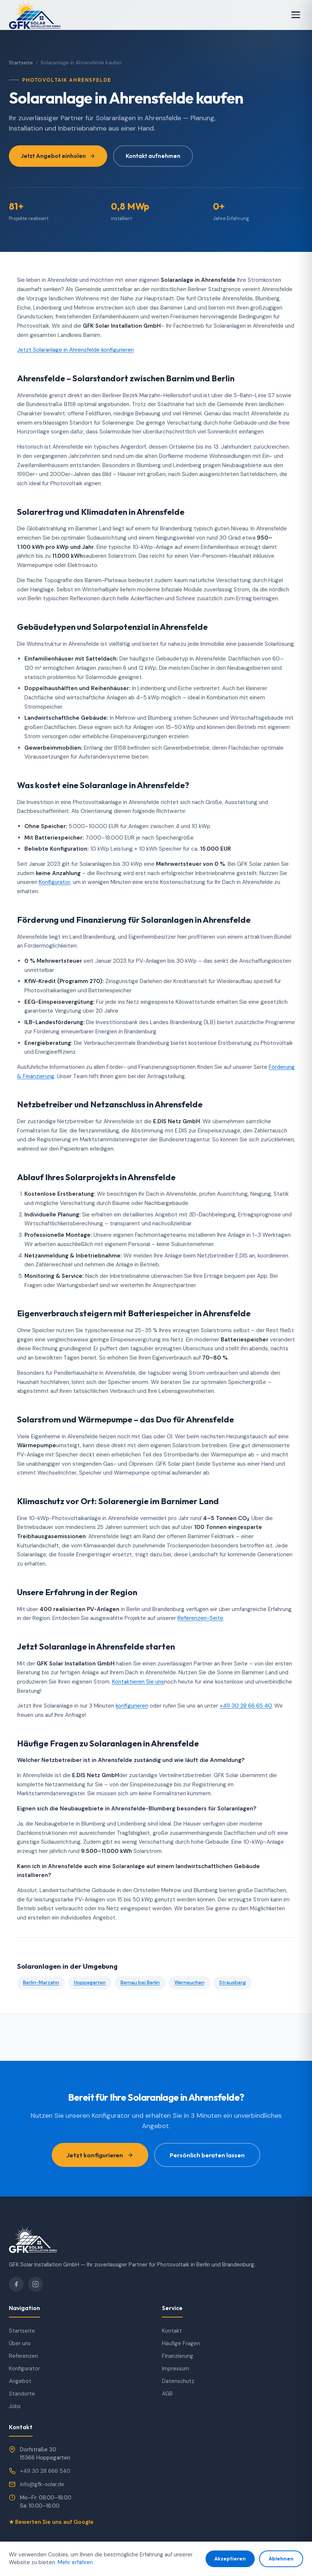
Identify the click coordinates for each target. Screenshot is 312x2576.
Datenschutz (178, 2381)
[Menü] (295, 15)
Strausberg (232, 1982)
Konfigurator (54, 882)
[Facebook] (16, 2284)
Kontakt (172, 2330)
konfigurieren (132, 1705)
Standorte (22, 2393)
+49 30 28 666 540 (45, 2471)
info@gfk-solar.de (42, 2484)
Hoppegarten (90, 1982)
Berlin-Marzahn (41, 1982)
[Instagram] (35, 2284)
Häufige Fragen (181, 2343)
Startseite (21, 63)
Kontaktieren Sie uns (138, 1681)
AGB (167, 2393)
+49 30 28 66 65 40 (246, 1705)
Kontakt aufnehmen (153, 155)
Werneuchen (189, 1982)
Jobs (15, 2406)
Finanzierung (177, 2356)
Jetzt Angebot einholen (58, 155)
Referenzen (23, 2356)
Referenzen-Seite (200, 1618)
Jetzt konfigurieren (100, 2155)
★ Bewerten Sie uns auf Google (51, 2522)
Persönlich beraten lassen (207, 2155)
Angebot (20, 2381)
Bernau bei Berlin (140, 1982)
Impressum (175, 2368)
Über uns (20, 2343)
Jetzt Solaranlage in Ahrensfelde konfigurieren (75, 350)
